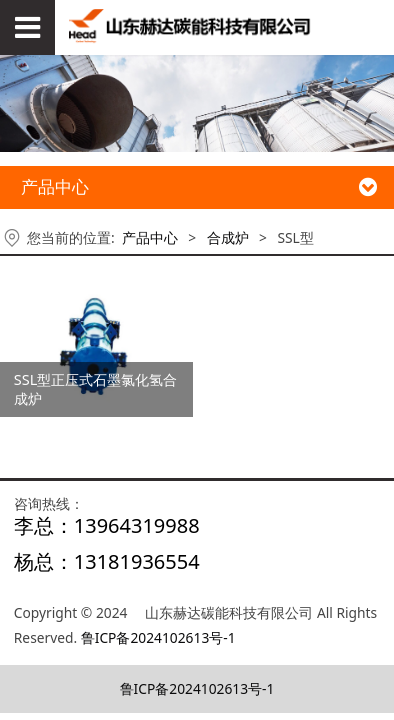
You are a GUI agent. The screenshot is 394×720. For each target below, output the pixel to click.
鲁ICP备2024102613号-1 (158, 637)
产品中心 (150, 237)
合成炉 (228, 237)
